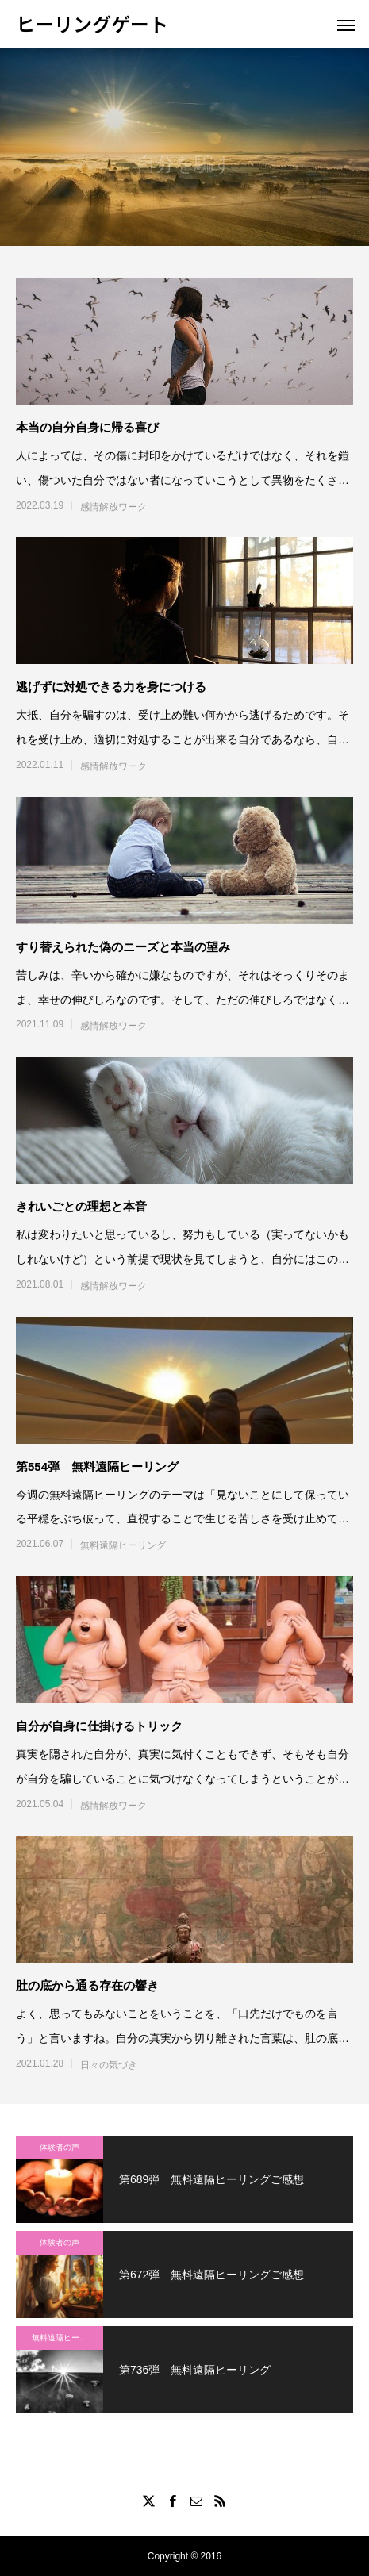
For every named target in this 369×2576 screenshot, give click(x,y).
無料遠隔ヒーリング (123, 1545)
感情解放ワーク (113, 507)
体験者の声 (59, 2147)
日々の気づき (108, 2065)
